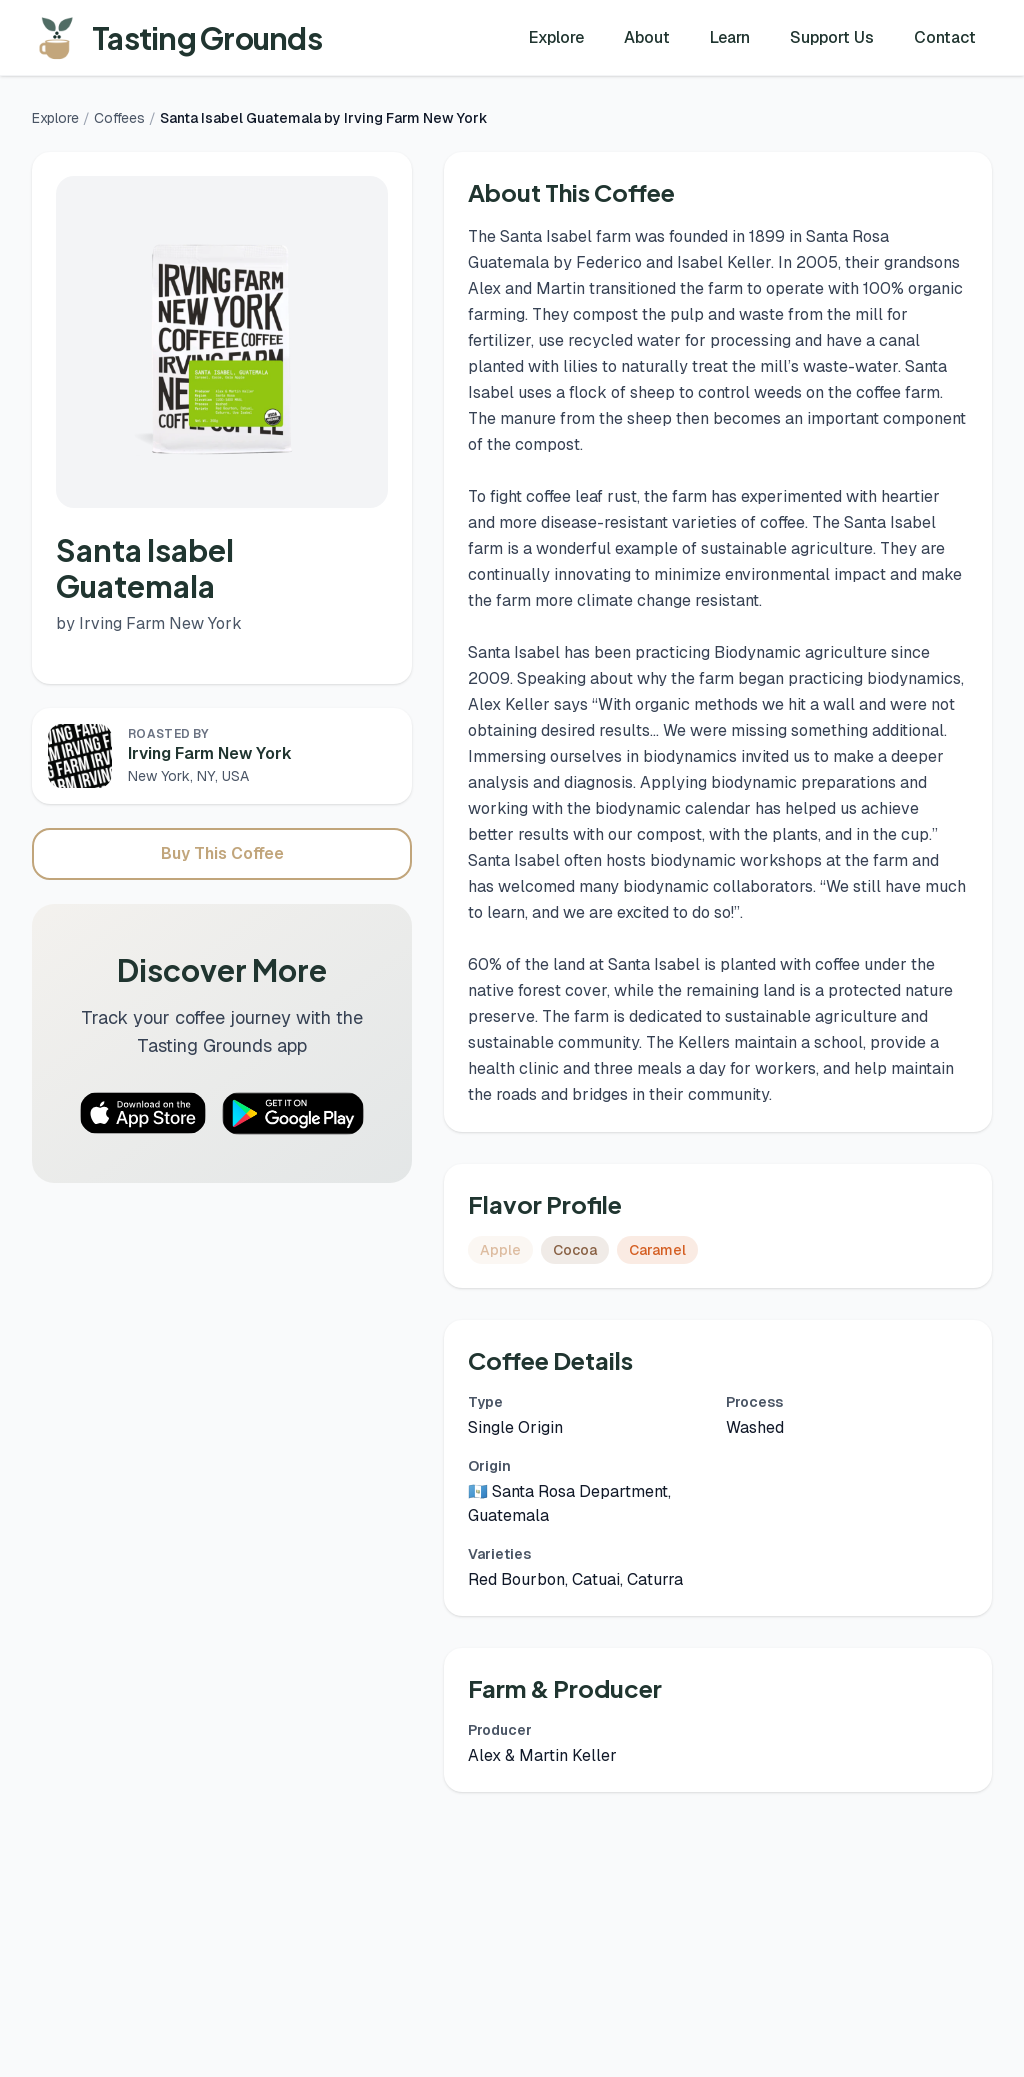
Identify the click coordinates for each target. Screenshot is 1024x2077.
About (647, 37)
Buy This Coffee (222, 853)
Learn (730, 37)
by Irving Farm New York (149, 623)
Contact (945, 37)
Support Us (832, 37)
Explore (556, 37)
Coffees (119, 118)
